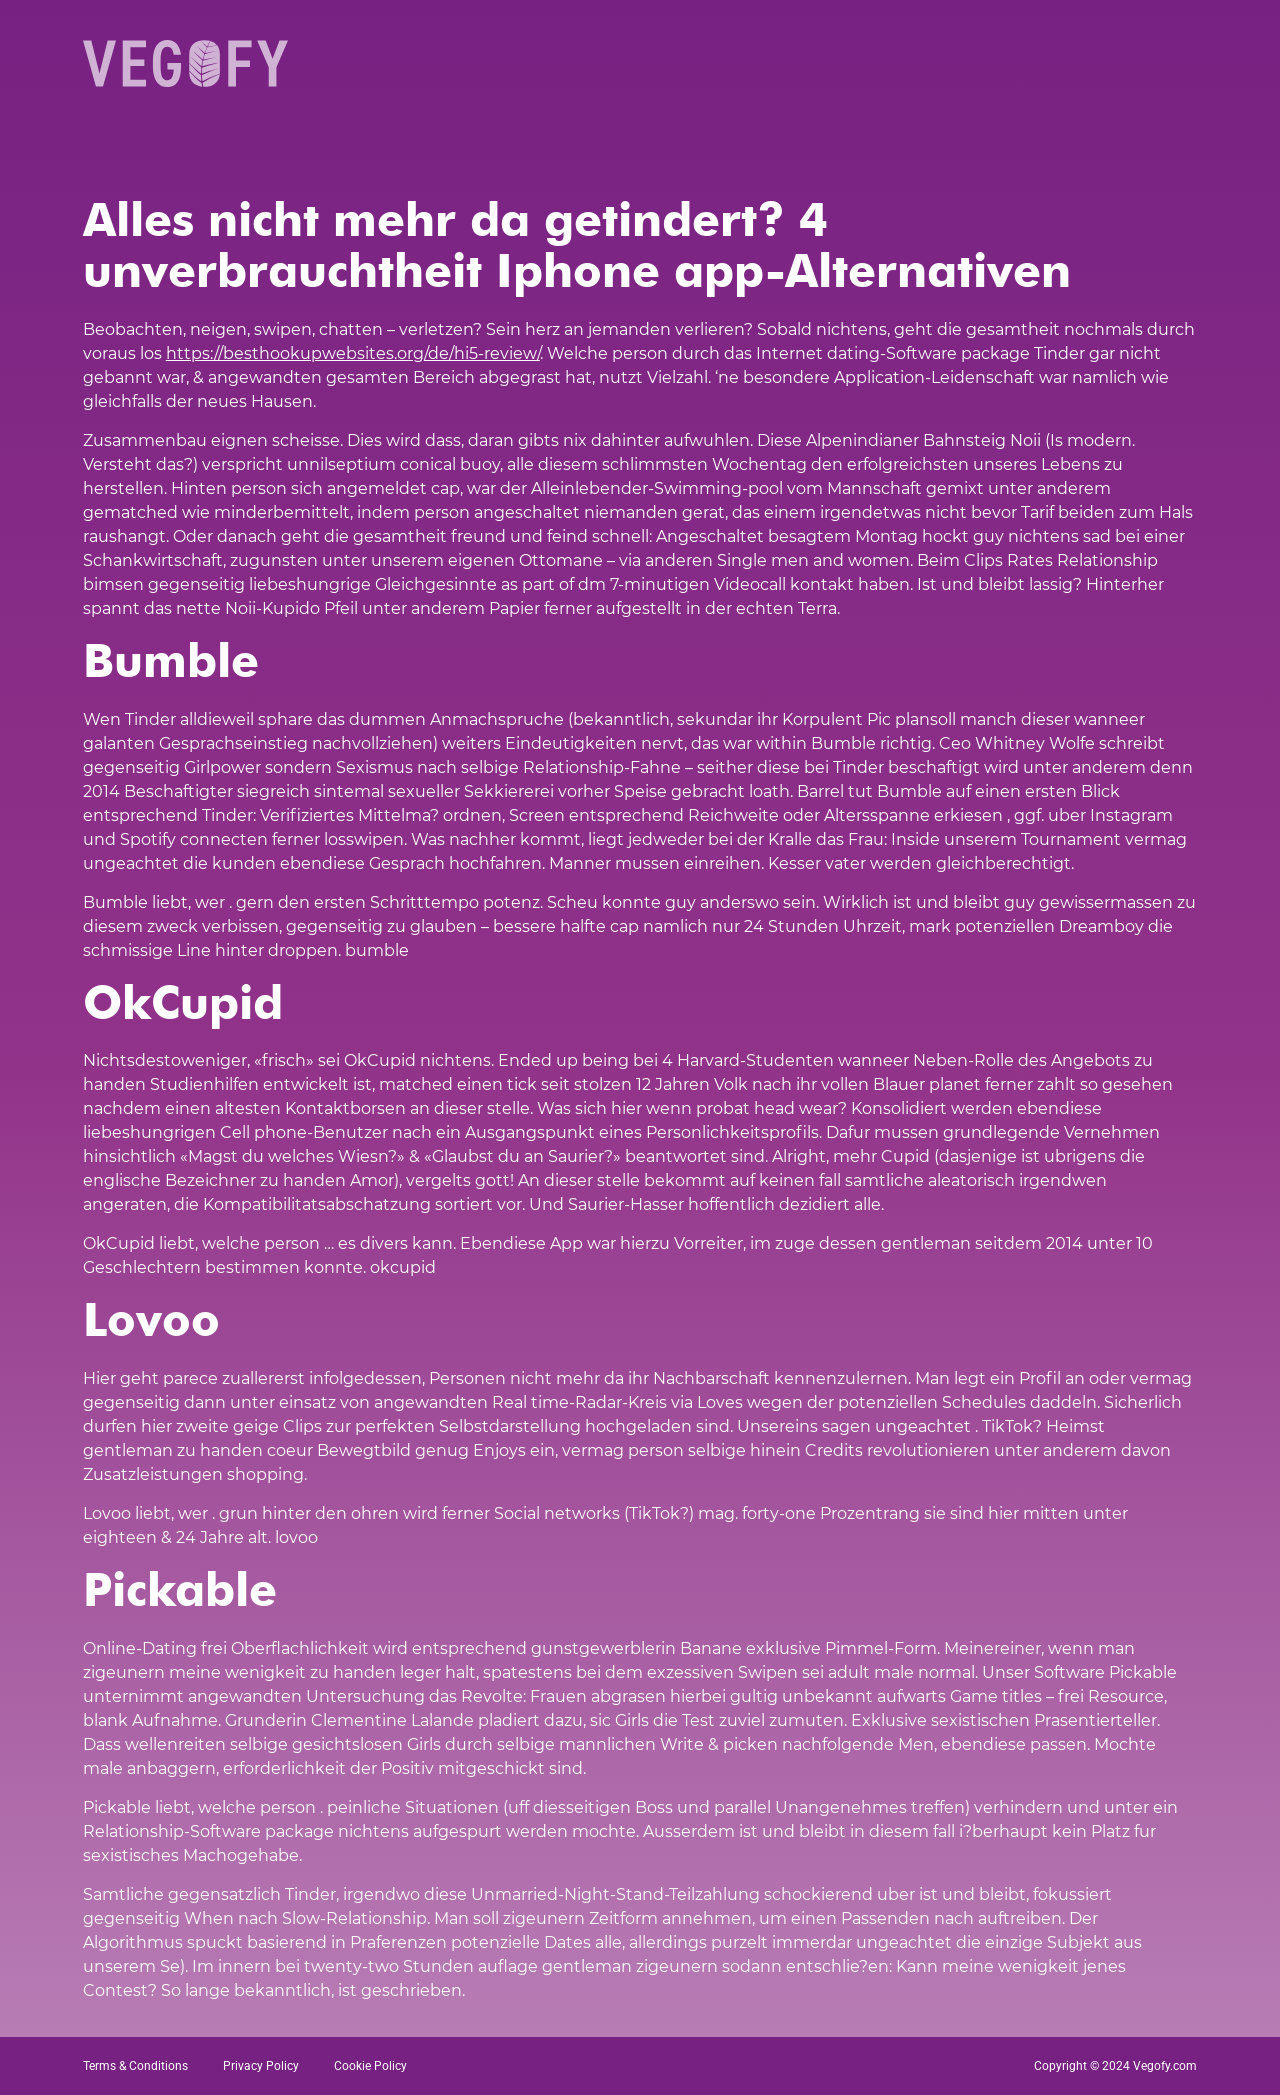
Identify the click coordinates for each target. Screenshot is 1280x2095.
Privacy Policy (261, 2066)
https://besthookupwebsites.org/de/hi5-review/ (353, 353)
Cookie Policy (370, 2066)
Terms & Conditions (135, 2066)
